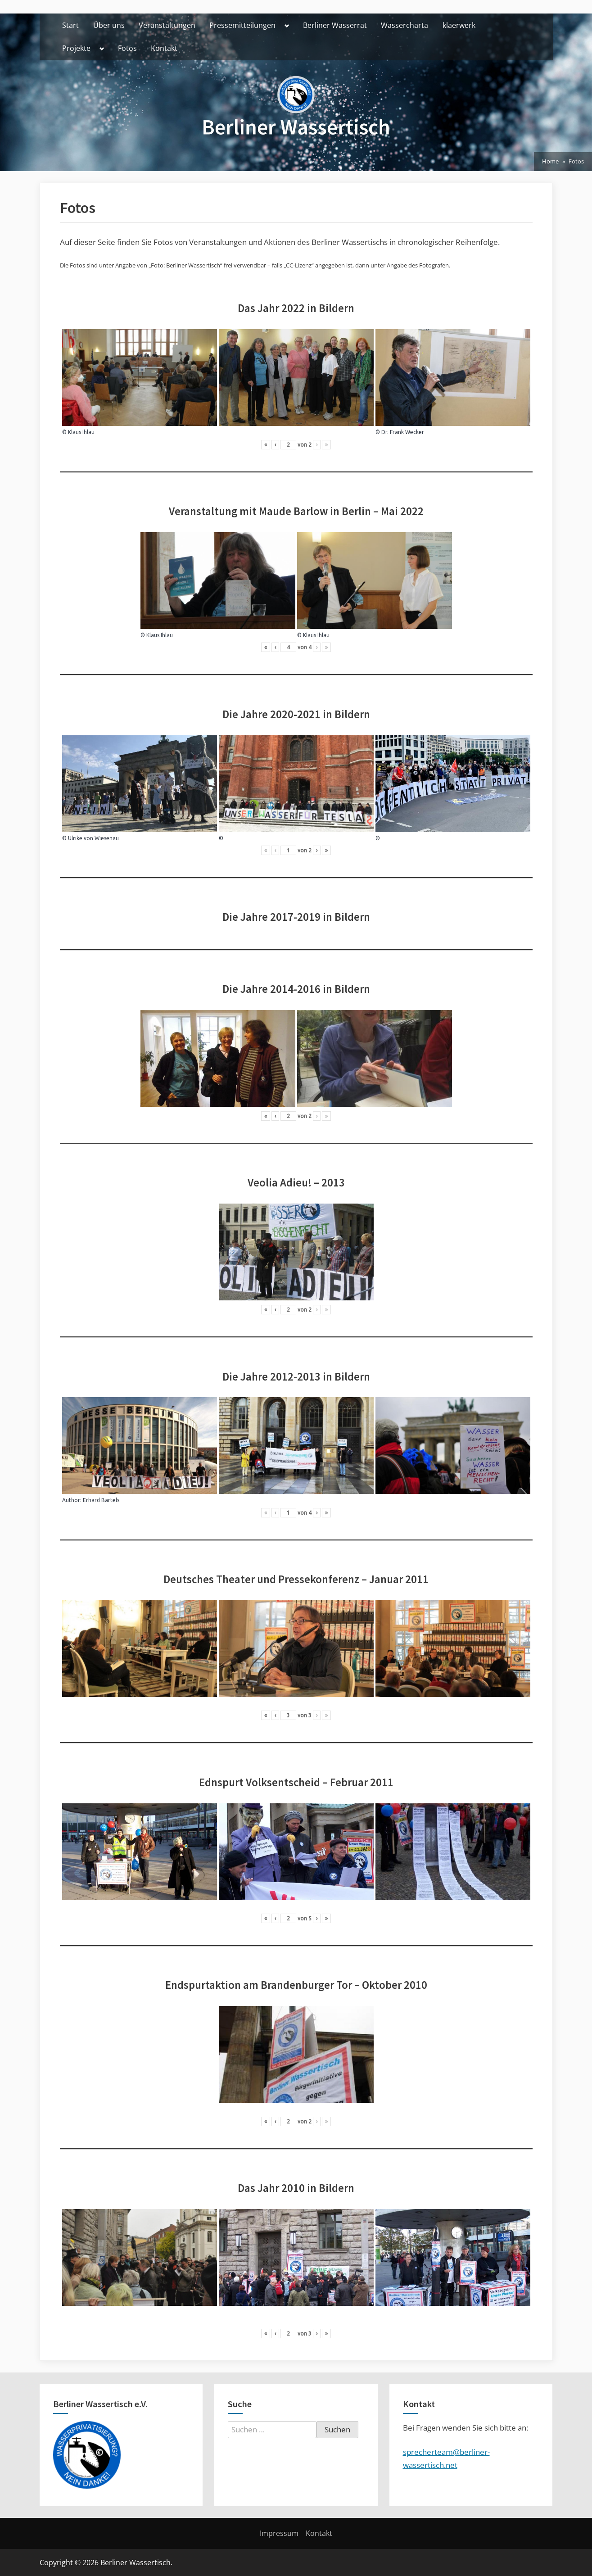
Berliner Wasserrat (335, 25)
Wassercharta (404, 25)
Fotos (127, 48)
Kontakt (164, 48)
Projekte (76, 48)
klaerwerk (459, 25)
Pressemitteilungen (242, 25)
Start (70, 25)
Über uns (109, 25)
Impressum (279, 2533)
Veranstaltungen (167, 25)
